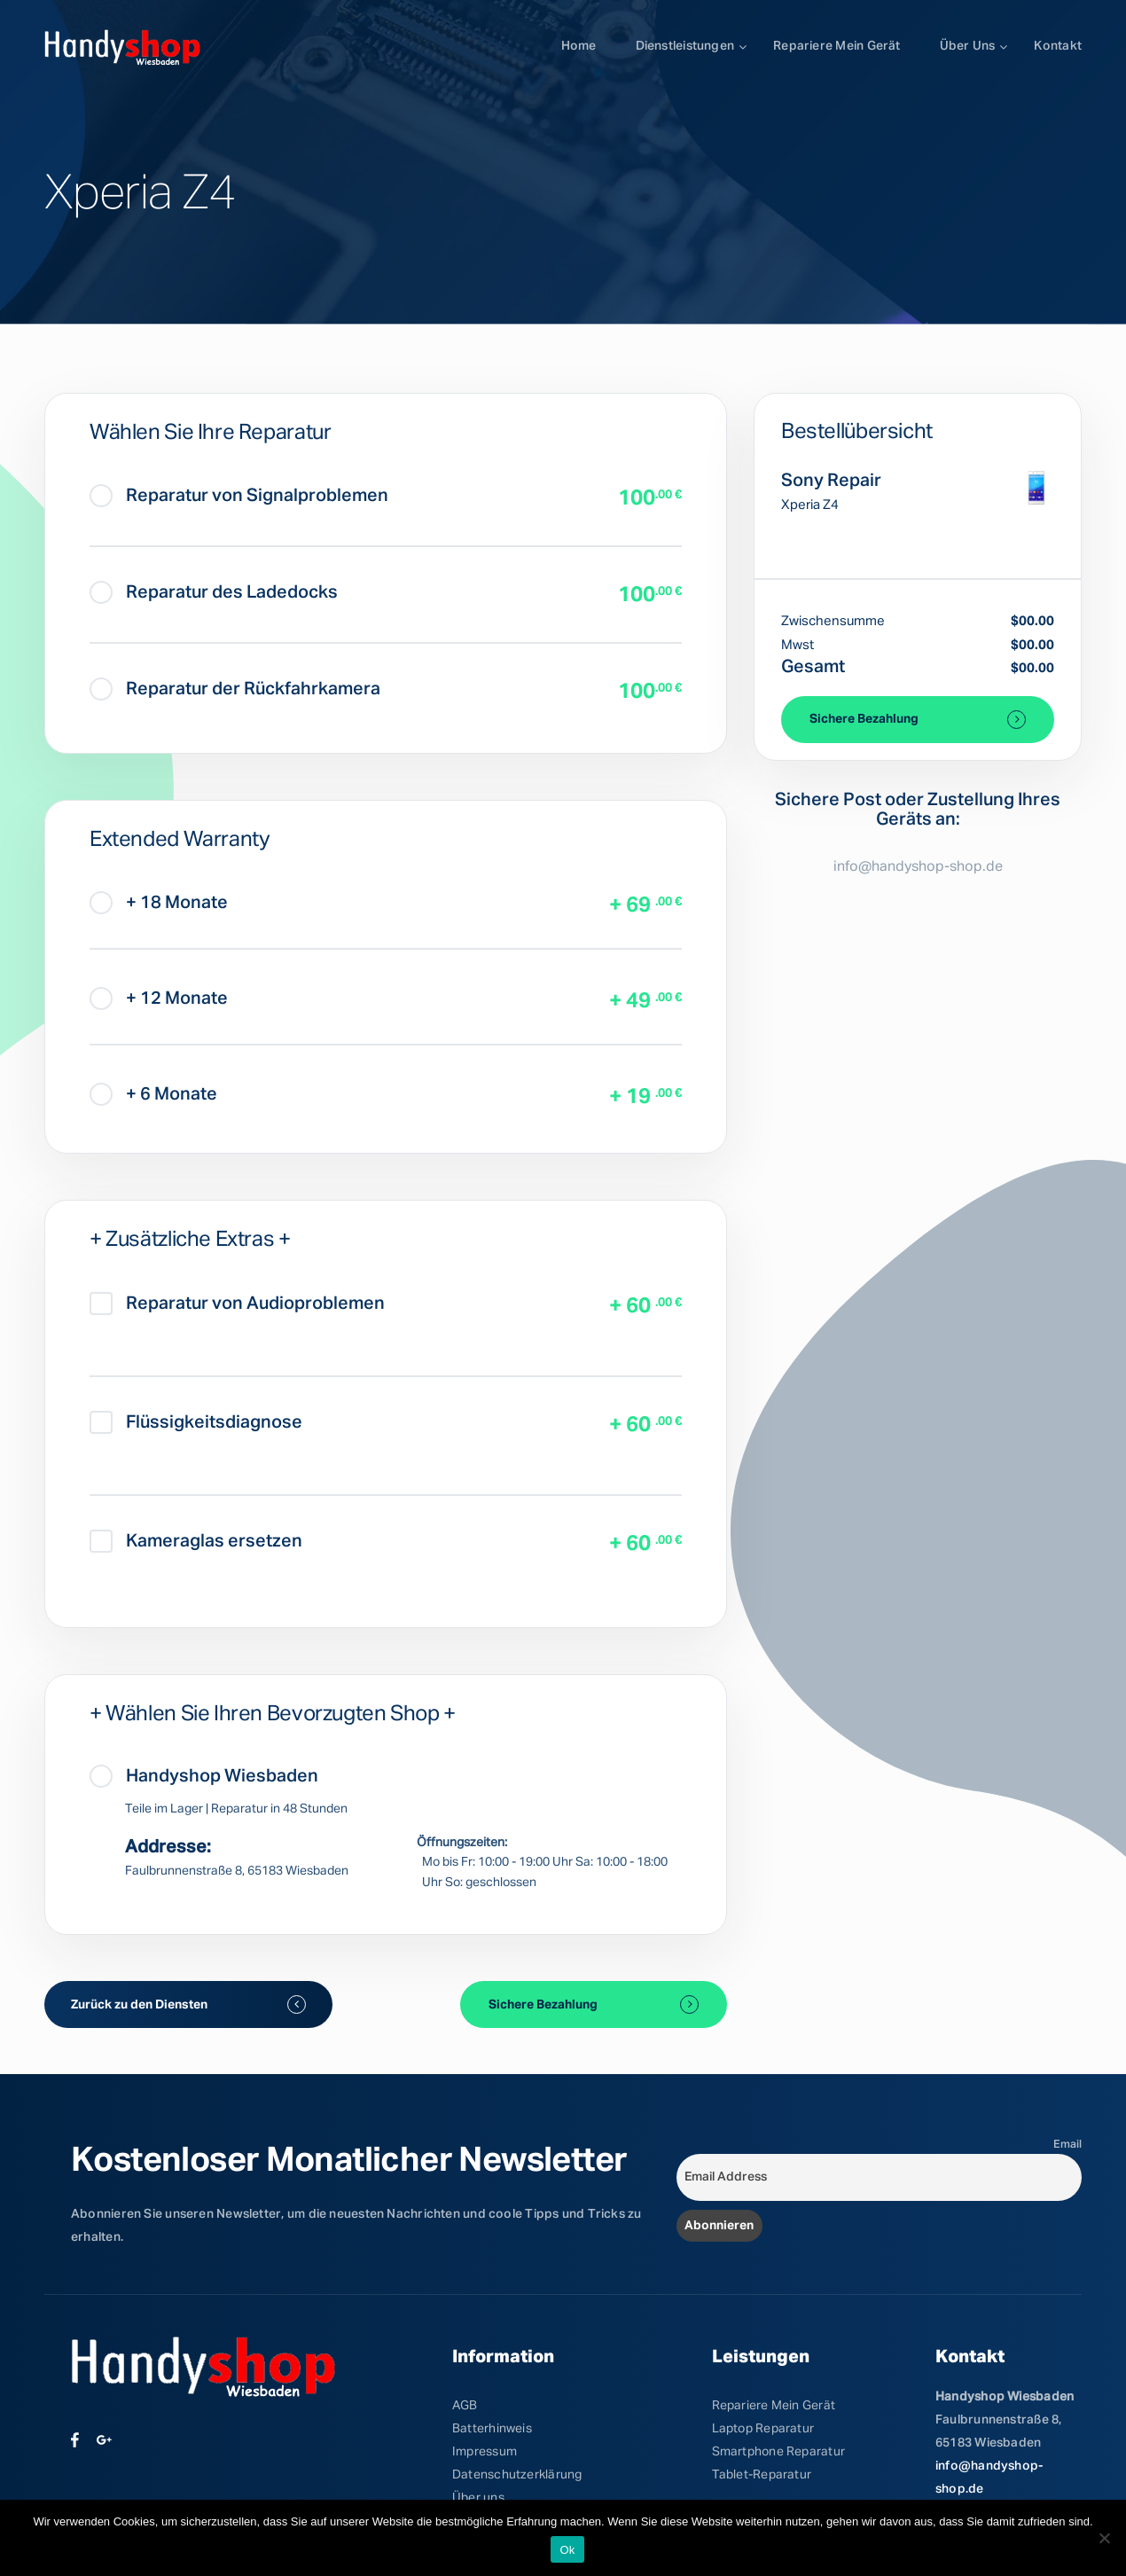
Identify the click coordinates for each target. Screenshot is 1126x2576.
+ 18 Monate (159, 902)
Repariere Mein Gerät (773, 2406)
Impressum (484, 2452)
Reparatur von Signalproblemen (239, 495)
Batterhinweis (492, 2429)
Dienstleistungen (685, 46)
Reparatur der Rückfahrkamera (235, 689)
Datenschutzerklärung (517, 2475)
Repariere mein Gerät (836, 46)
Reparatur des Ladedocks (214, 592)
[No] (1104, 2538)
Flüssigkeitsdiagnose (196, 1422)
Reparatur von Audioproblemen (237, 1303)
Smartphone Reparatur (778, 2452)
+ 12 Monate (159, 998)
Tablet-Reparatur (762, 2475)
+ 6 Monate (153, 1094)
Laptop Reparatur (763, 2429)
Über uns (968, 46)
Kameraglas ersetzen (196, 1541)
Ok (567, 2549)
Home (579, 46)
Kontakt (1058, 46)
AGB (465, 2406)
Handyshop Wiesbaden (204, 1776)
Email (1067, 2144)
